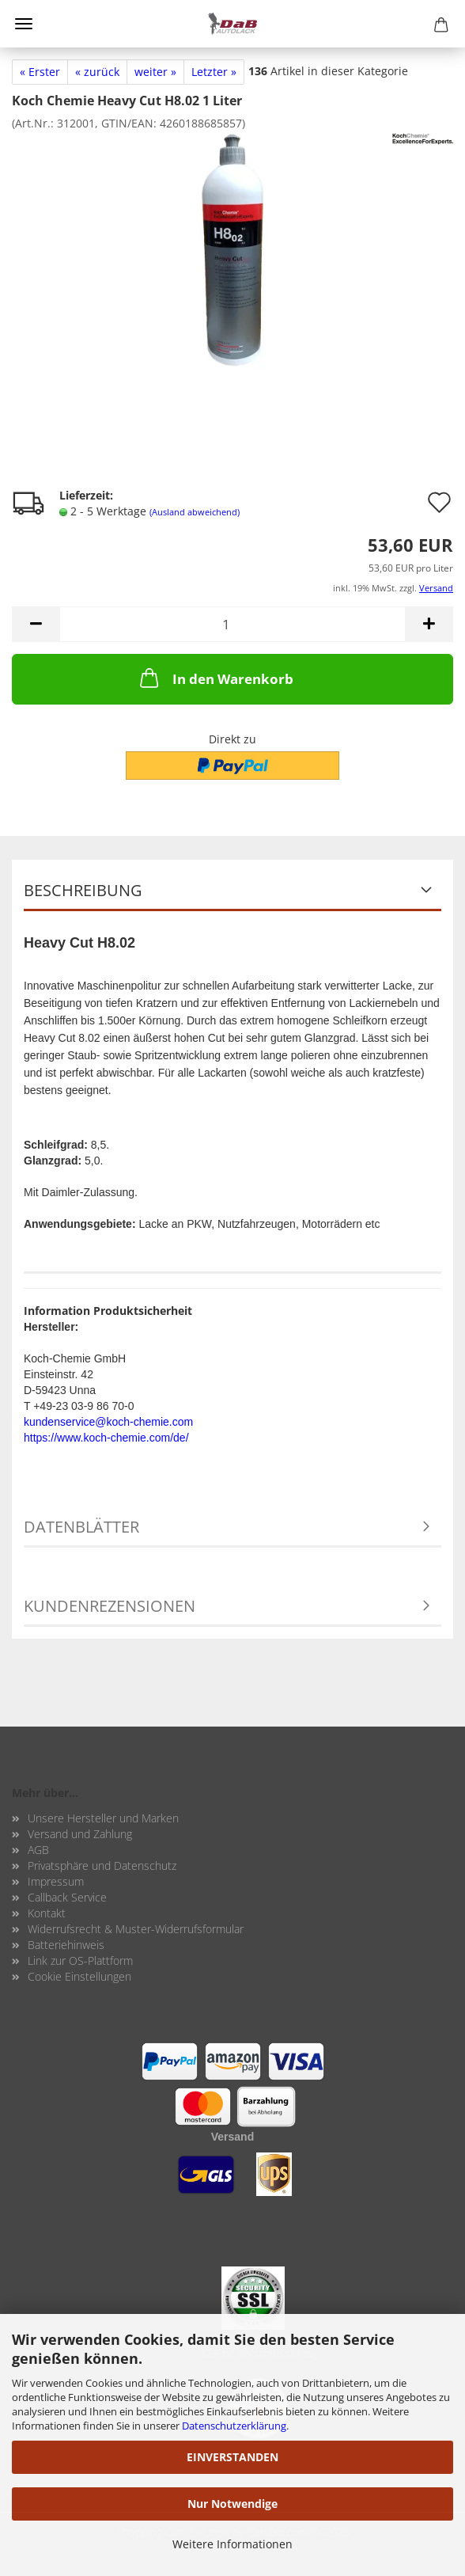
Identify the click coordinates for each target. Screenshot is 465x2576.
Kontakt (47, 1913)
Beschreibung (83, 890)
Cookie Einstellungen (79, 1976)
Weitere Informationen (232, 2543)
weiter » (155, 71)
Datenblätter (81, 1526)
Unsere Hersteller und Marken (103, 1818)
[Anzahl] (232, 624)
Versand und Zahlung (80, 1833)
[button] (35, 624)
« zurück (97, 71)
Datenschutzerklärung (234, 2425)
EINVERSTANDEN (232, 2456)
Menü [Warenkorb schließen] (23, 24)
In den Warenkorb (215, 677)
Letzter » (213, 71)
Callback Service (67, 1897)
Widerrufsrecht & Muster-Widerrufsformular (136, 1928)
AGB (38, 1849)
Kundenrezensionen (109, 1606)
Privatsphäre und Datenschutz (102, 1865)
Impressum (56, 1881)
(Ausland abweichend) (194, 512)
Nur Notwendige (232, 2503)
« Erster (40, 71)
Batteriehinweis (66, 1944)
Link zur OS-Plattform (80, 1960)
